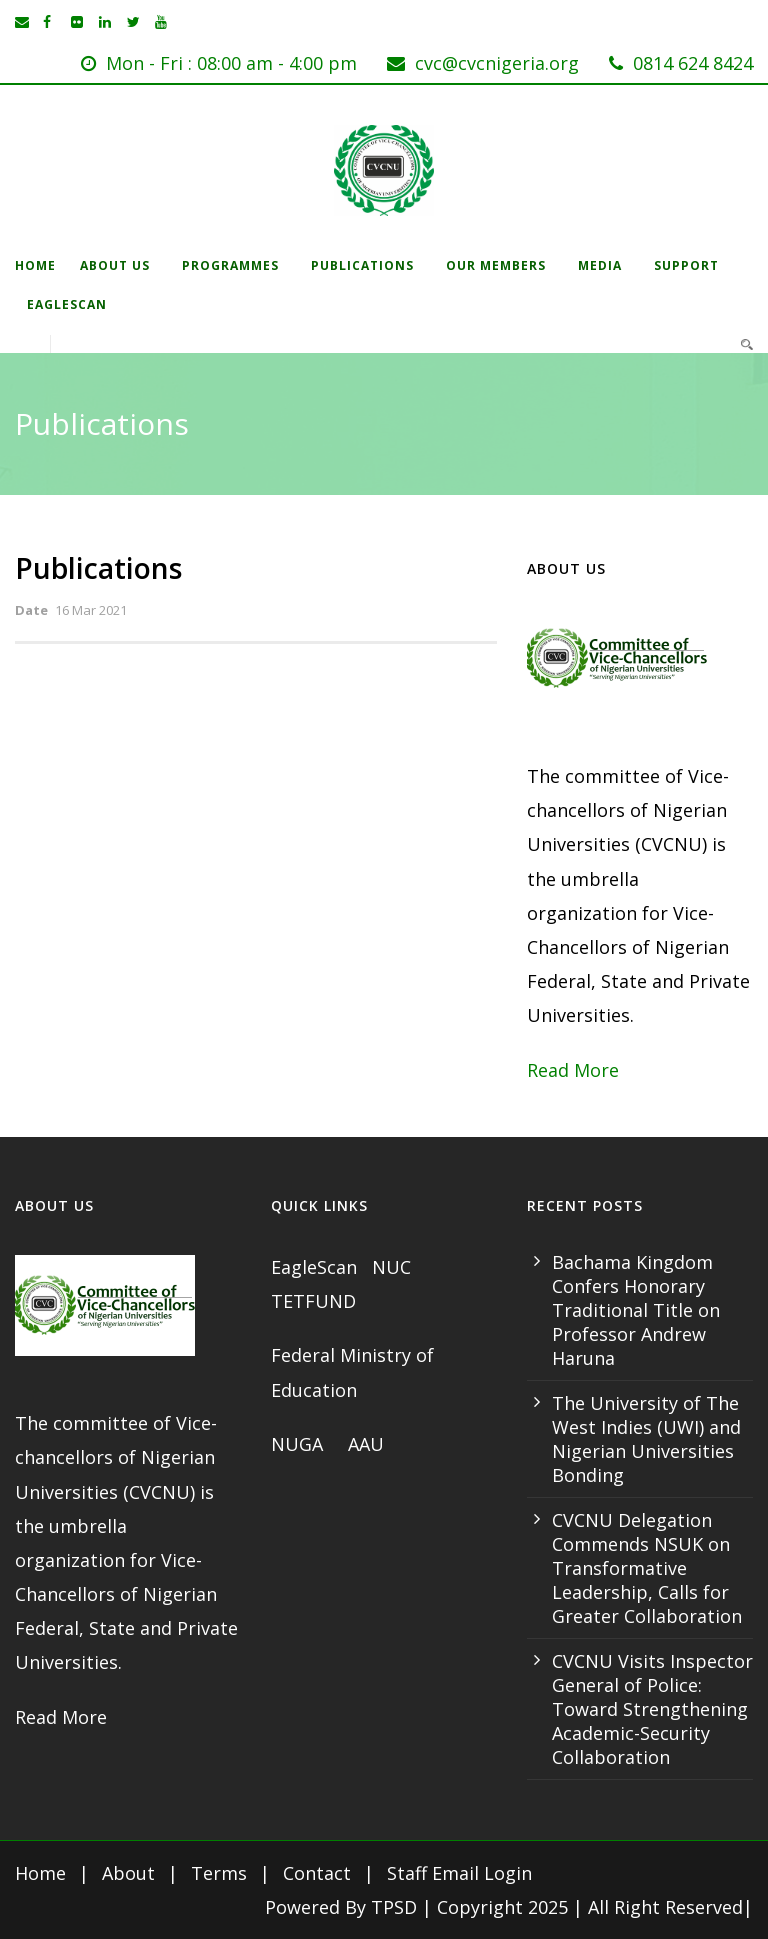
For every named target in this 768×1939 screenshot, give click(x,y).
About (128, 1873)
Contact (317, 1873)
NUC (394, 1267)
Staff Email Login (459, 1873)
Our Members (496, 265)
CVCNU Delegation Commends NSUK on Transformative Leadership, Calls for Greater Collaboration (647, 1568)
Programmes (230, 265)
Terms (219, 1873)
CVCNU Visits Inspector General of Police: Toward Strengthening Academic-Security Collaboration (652, 1709)
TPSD (394, 1907)
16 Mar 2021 (91, 610)
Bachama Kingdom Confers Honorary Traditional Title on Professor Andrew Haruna (636, 1310)
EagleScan (67, 304)
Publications (362, 265)
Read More (573, 1070)
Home (35, 265)
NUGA (299, 1444)
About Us (115, 265)
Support (686, 265)
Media (600, 265)
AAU (366, 1444)
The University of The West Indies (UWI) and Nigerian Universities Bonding (646, 1439)
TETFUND (313, 1301)
